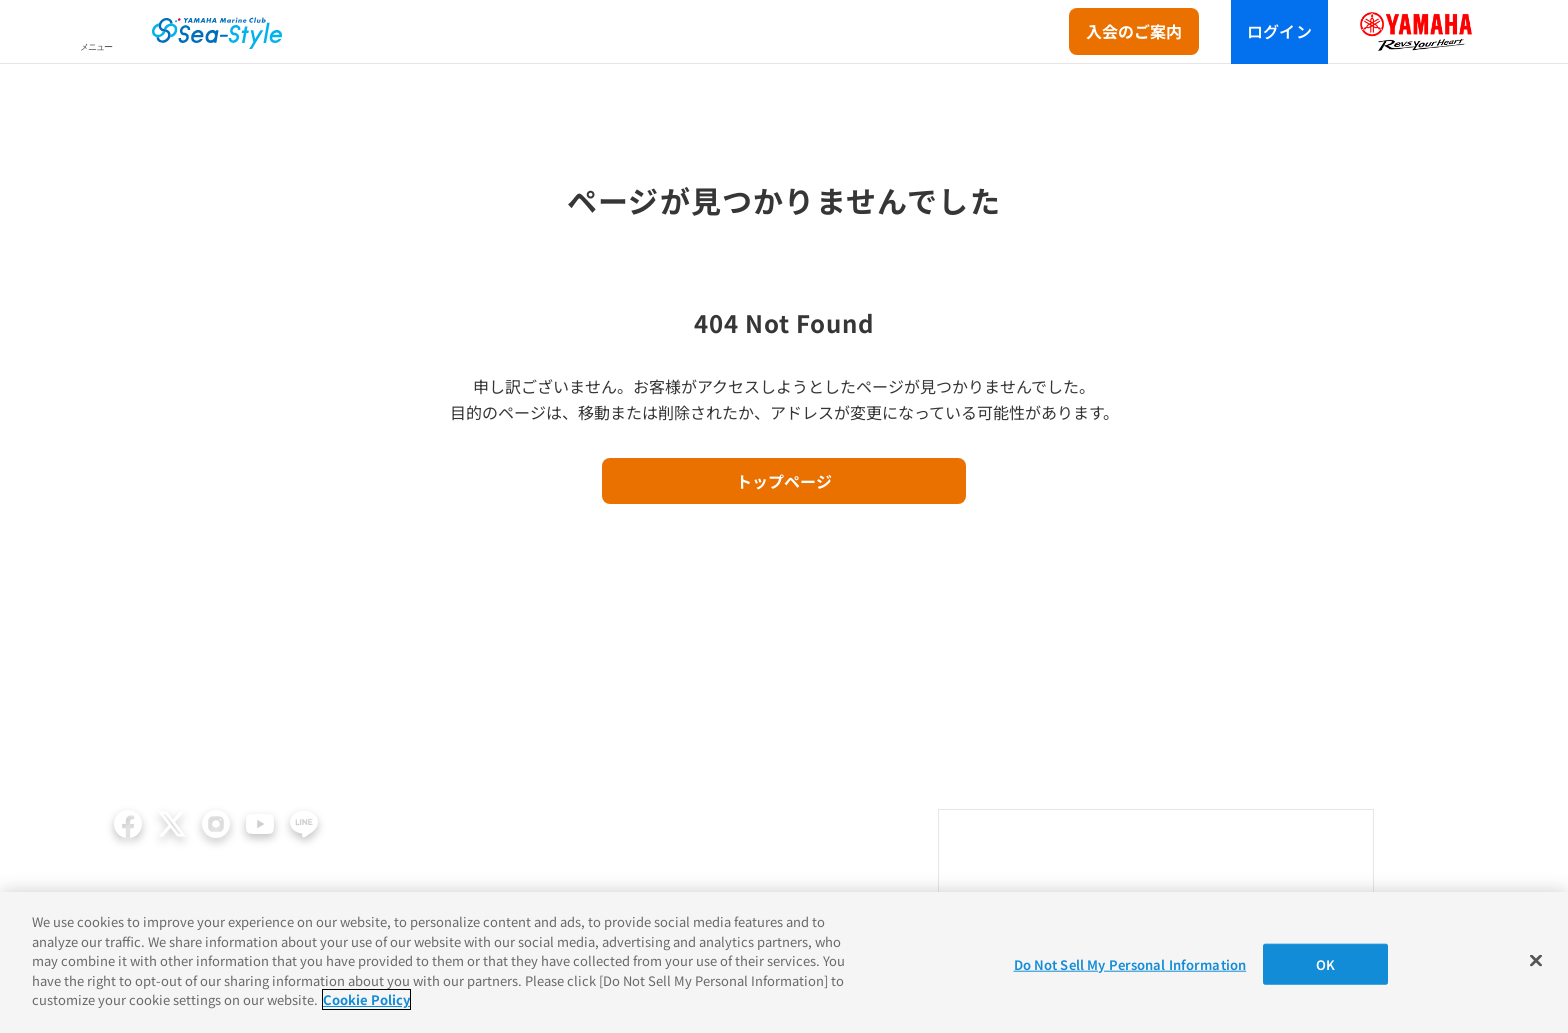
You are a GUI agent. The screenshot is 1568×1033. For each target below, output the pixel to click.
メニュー (96, 47)
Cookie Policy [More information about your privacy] (366, 999)
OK (1325, 963)
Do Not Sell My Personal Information (1130, 963)
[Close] (1536, 960)
